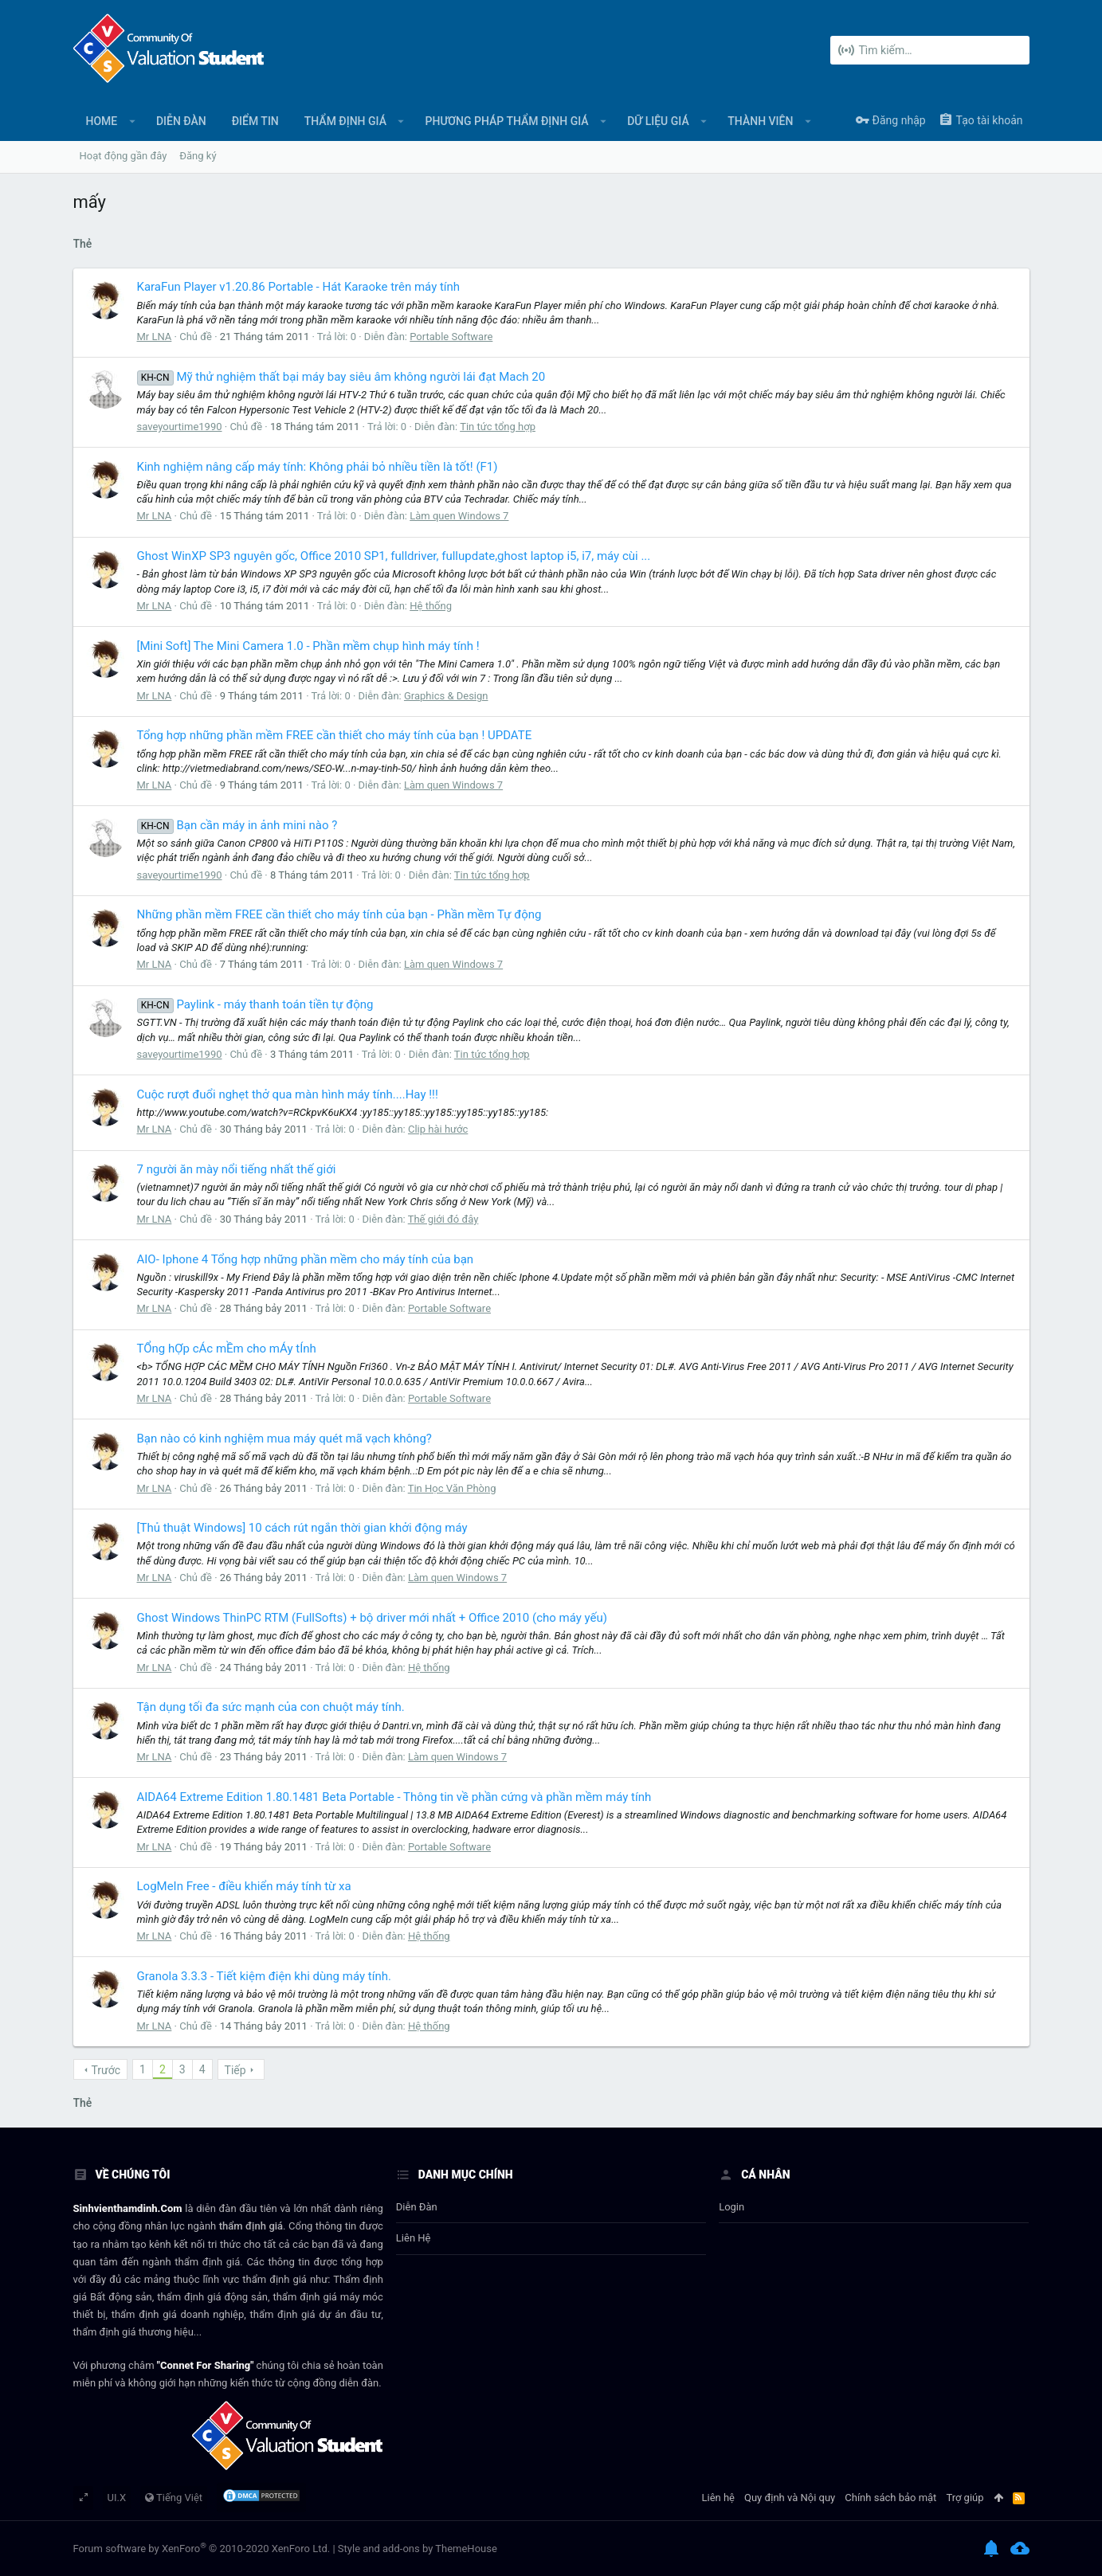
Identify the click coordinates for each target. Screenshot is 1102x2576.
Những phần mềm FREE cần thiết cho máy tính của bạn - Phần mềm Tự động (339, 914)
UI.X (117, 2498)
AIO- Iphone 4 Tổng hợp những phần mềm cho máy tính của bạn (305, 1259)
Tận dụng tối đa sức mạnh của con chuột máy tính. (271, 1707)
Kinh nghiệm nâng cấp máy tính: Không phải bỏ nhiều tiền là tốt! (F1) (317, 467)
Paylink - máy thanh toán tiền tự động (255, 1004)
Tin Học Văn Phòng (452, 1488)
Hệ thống (431, 606)
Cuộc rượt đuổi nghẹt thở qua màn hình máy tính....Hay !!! (287, 1094)
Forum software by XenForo (202, 2548)
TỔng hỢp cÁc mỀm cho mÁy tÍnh (226, 1348)
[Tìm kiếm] (929, 50)
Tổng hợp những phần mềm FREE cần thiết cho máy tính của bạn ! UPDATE (334, 735)
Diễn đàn (416, 2207)
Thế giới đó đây (443, 1219)
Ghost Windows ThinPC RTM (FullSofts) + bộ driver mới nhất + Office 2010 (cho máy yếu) (372, 1618)
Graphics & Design (446, 696)
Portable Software (451, 337)
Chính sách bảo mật (890, 2498)
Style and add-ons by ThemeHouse (417, 2548)
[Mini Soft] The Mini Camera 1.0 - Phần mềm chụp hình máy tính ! (308, 646)
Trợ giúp (964, 2498)
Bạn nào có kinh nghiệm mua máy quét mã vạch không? (284, 1438)
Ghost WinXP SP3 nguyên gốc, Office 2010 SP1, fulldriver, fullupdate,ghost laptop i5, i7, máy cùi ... (394, 556)
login (731, 2207)
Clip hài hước (438, 1129)
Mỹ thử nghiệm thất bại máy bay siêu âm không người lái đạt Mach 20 (341, 377)
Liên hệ (413, 2238)
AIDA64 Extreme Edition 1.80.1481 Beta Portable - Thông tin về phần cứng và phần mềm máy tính (394, 1797)
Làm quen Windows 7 (459, 516)
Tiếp (235, 2070)
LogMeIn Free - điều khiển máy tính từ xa (244, 1886)
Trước (106, 2070)
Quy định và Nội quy (789, 2498)
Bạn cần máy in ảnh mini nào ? (237, 825)
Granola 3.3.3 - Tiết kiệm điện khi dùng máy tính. (264, 1976)
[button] (131, 121)
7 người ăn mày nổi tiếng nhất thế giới (236, 1169)
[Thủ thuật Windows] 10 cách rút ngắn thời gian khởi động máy (302, 1528)
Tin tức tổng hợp (497, 427)
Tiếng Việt (173, 2498)
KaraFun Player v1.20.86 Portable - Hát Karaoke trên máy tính (299, 287)
